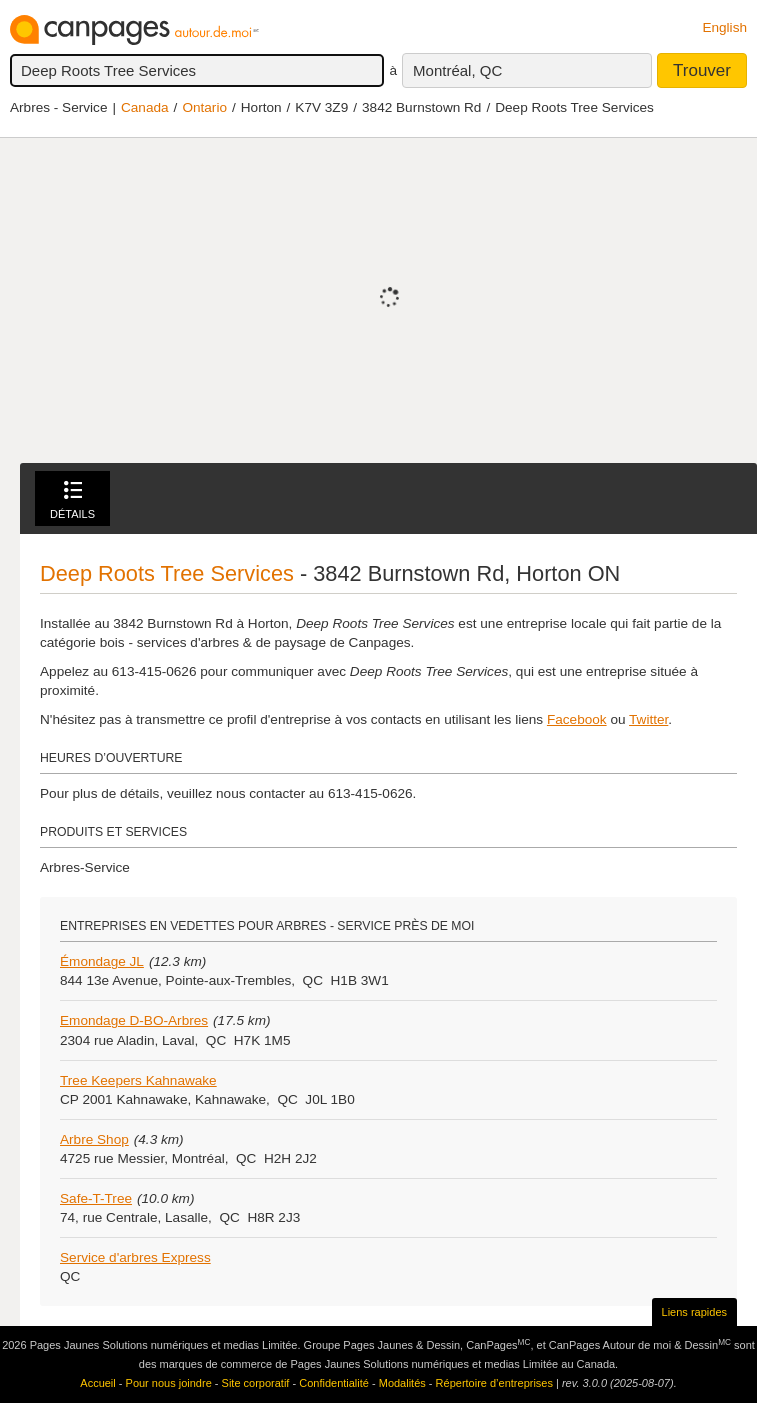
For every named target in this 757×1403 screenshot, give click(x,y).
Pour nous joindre (169, 1383)
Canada (145, 107)
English (724, 27)
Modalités (402, 1383)
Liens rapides (694, 1312)
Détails (72, 500)
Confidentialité (334, 1383)
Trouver (702, 70)
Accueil (97, 1383)
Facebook (577, 719)
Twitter (648, 719)
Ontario (204, 107)
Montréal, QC (457, 70)
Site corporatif (256, 1383)
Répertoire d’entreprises (494, 1383)
